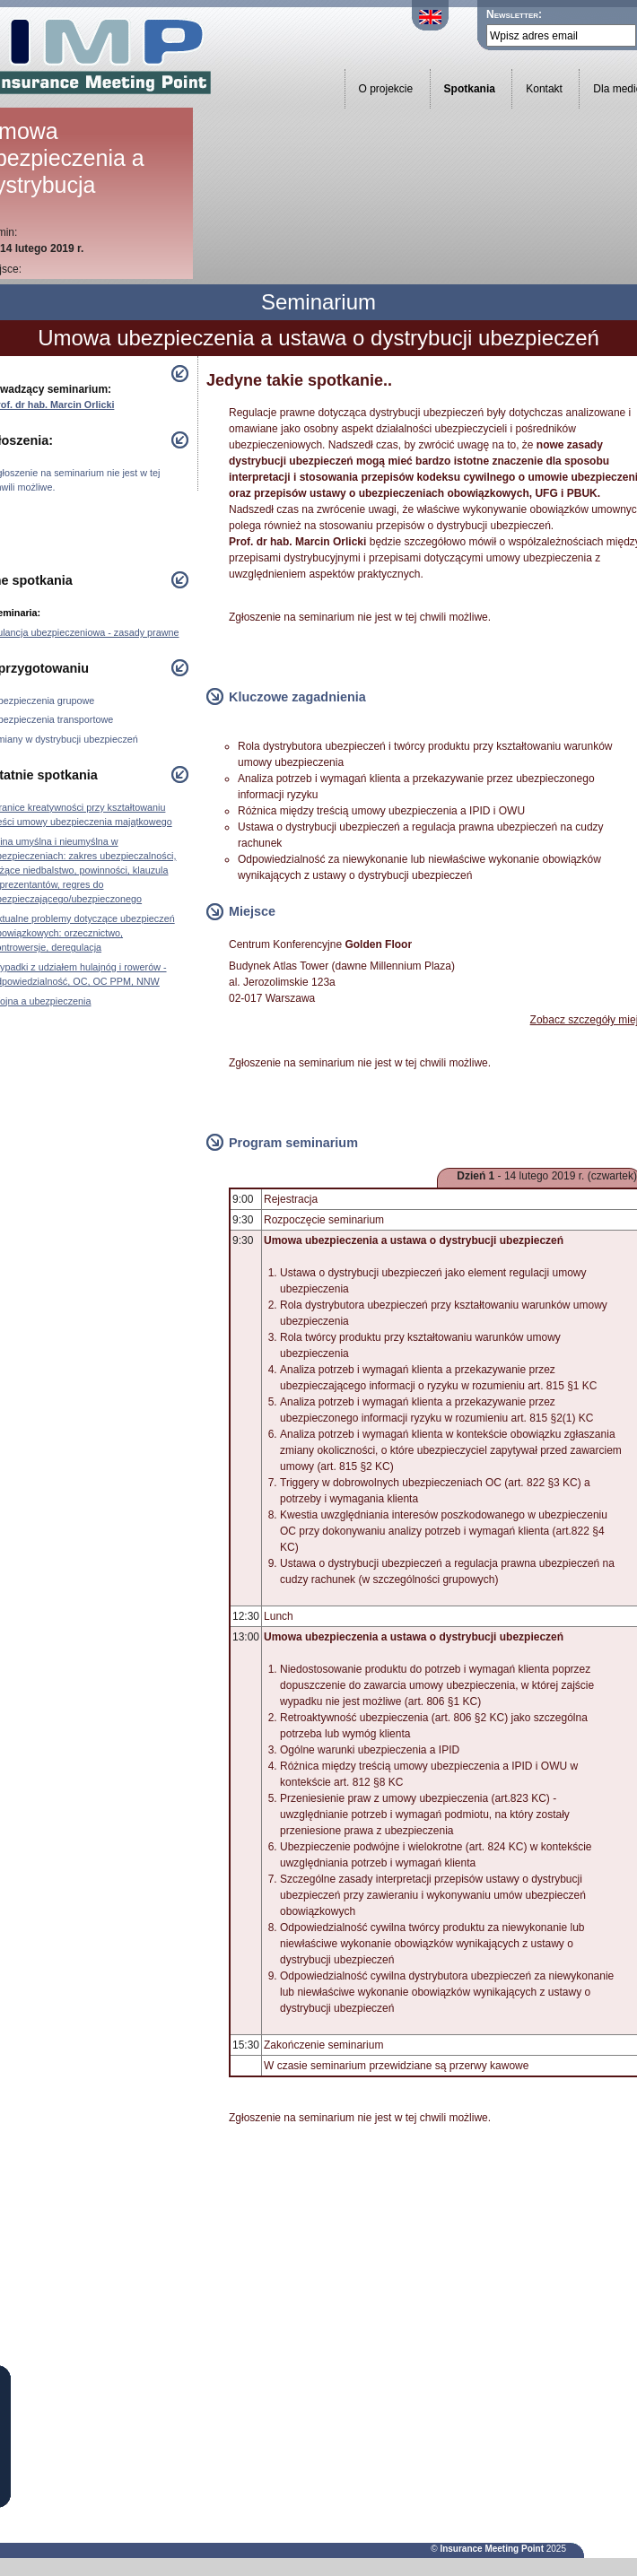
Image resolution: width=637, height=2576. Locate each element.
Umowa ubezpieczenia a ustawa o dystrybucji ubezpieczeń (318, 338)
